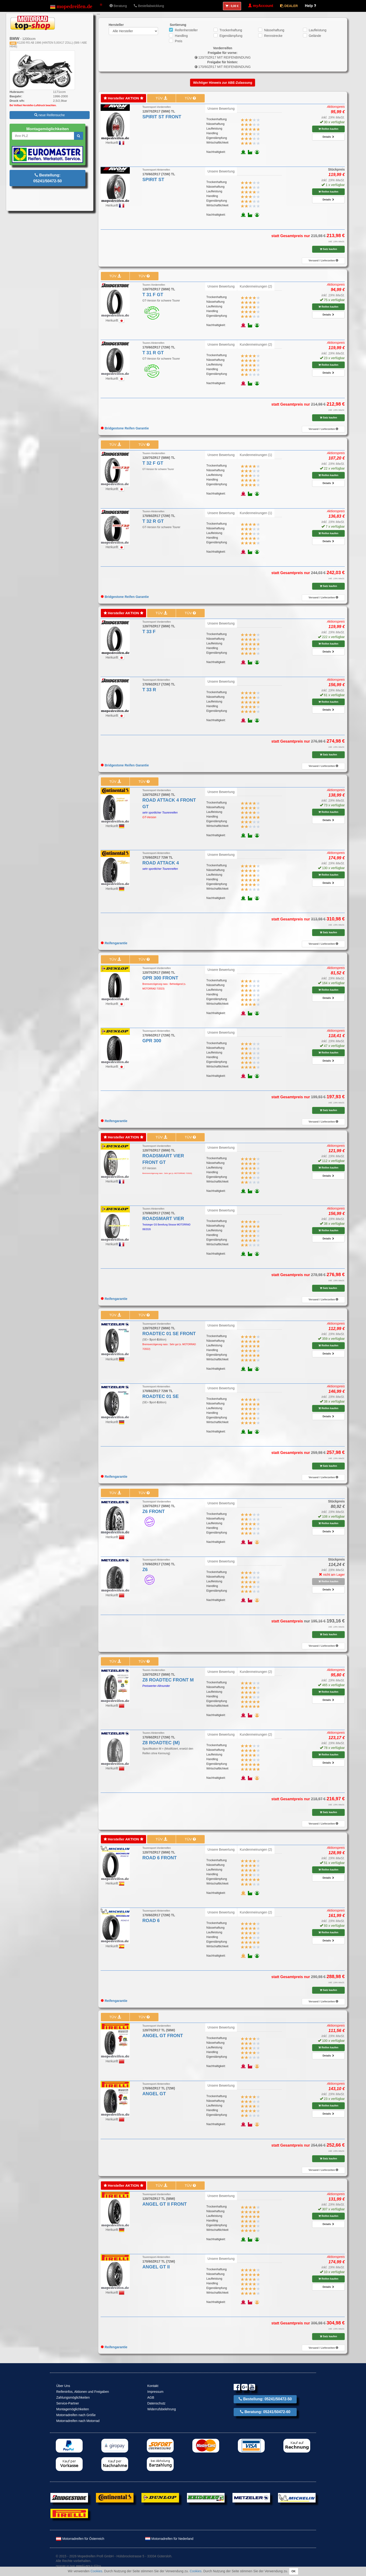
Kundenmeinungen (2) (256, 286)
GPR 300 (151, 1040)
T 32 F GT (152, 463)
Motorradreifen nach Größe (76, 2415)
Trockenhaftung (230, 30)
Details (328, 136)
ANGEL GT (154, 2093)
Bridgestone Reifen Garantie (125, 428)
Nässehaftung (274, 30)
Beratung (118, 6)
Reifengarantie (114, 943)
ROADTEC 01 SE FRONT (169, 1333)
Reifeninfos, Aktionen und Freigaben (82, 2392)
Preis (178, 41)
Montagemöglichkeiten (72, 2409)
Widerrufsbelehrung (161, 2409)
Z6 (145, 1569)
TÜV (161, 98)
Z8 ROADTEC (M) (161, 1742)
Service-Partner (67, 2403)
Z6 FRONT (153, 1511)
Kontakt (152, 2386)
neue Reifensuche (49, 115)
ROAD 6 (151, 1920)
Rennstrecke (273, 36)
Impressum (155, 2392)
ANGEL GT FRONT (162, 2035)
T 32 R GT (153, 521)
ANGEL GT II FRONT (164, 2204)
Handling (181, 36)
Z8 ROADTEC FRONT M (168, 1679)
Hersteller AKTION (123, 98)
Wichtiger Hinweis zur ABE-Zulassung (222, 82)
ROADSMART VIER (163, 1218)
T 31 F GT (152, 294)
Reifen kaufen (328, 128)
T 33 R (149, 689)
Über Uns (63, 2386)
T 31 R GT (153, 352)
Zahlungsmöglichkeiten (73, 2397)
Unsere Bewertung (221, 108)
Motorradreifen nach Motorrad (77, 2421)
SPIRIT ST (153, 179)
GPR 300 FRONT (160, 977)
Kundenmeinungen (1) (256, 455)
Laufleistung (318, 30)
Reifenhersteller (186, 30)
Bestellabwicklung (149, 6)
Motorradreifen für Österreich (80, 2539)
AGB (150, 2397)
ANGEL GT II (156, 2266)
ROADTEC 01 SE (160, 1396)
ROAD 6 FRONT (159, 1857)
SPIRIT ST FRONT (161, 116)
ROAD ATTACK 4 (160, 862)
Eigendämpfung (230, 36)
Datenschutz (156, 2403)
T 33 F (149, 631)
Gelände (315, 36)
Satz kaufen (328, 249)
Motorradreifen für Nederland (169, 2539)
